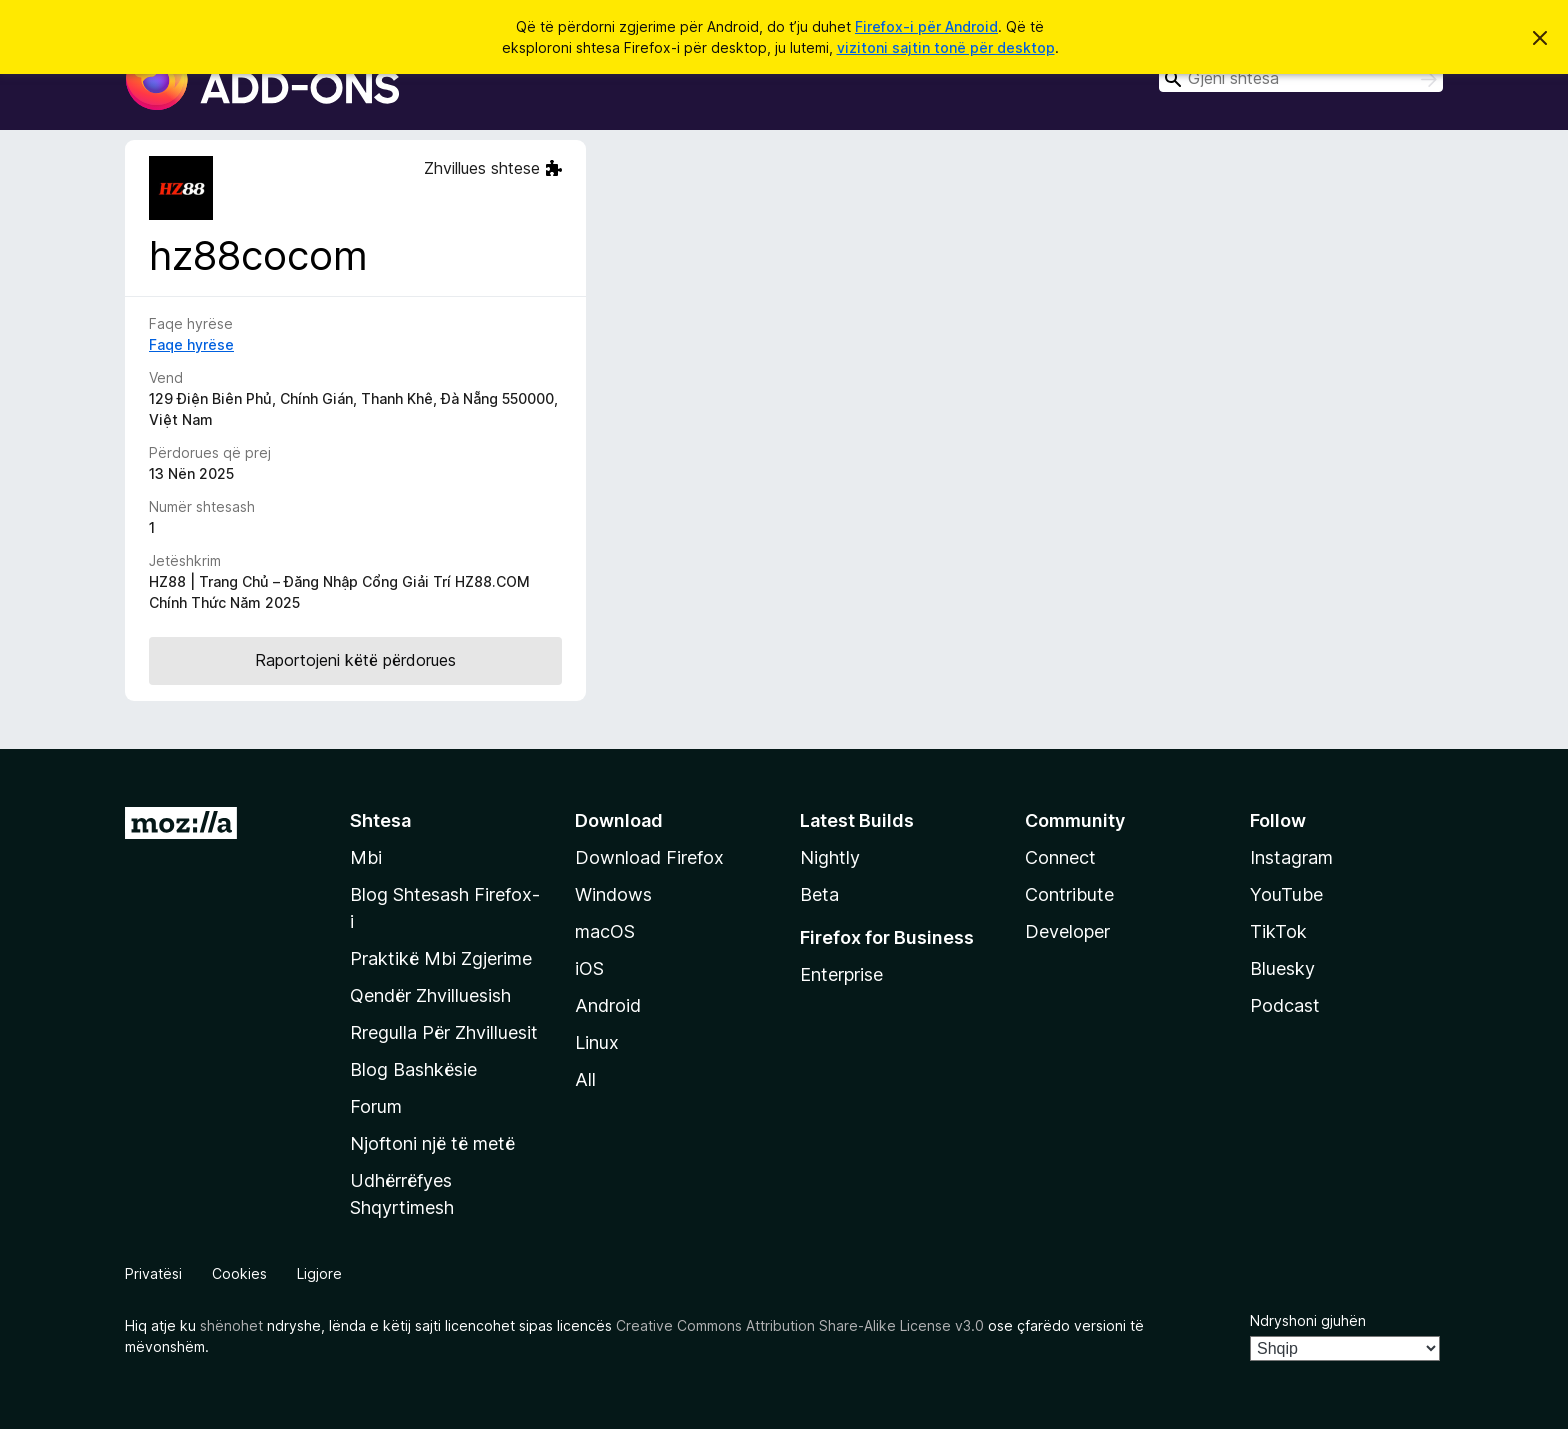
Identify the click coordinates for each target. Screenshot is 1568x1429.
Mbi (366, 857)
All (585, 1079)
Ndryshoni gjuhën (1308, 1320)
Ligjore (319, 1273)
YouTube (1286, 894)
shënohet (231, 1325)
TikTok (1278, 931)
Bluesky (1282, 968)
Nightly (830, 857)
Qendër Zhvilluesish (430, 995)
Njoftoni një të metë (432, 1143)
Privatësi (153, 1273)
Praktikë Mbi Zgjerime (441, 958)
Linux (597, 1042)
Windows (613, 894)
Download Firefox (649, 857)
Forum (376, 1106)
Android (608, 1005)
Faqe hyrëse (191, 344)
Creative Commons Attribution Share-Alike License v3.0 (800, 1325)
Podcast (1285, 1005)
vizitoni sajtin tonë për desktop (946, 47)
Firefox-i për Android (926, 26)
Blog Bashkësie (413, 1069)
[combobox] (1301, 78)
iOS (589, 968)
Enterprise (841, 974)
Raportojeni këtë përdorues (355, 660)
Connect (1060, 857)
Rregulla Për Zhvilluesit (444, 1032)
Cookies (239, 1273)
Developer (1067, 931)
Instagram (1291, 857)
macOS (605, 931)
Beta (819, 894)
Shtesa (380, 820)
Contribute (1069, 894)
